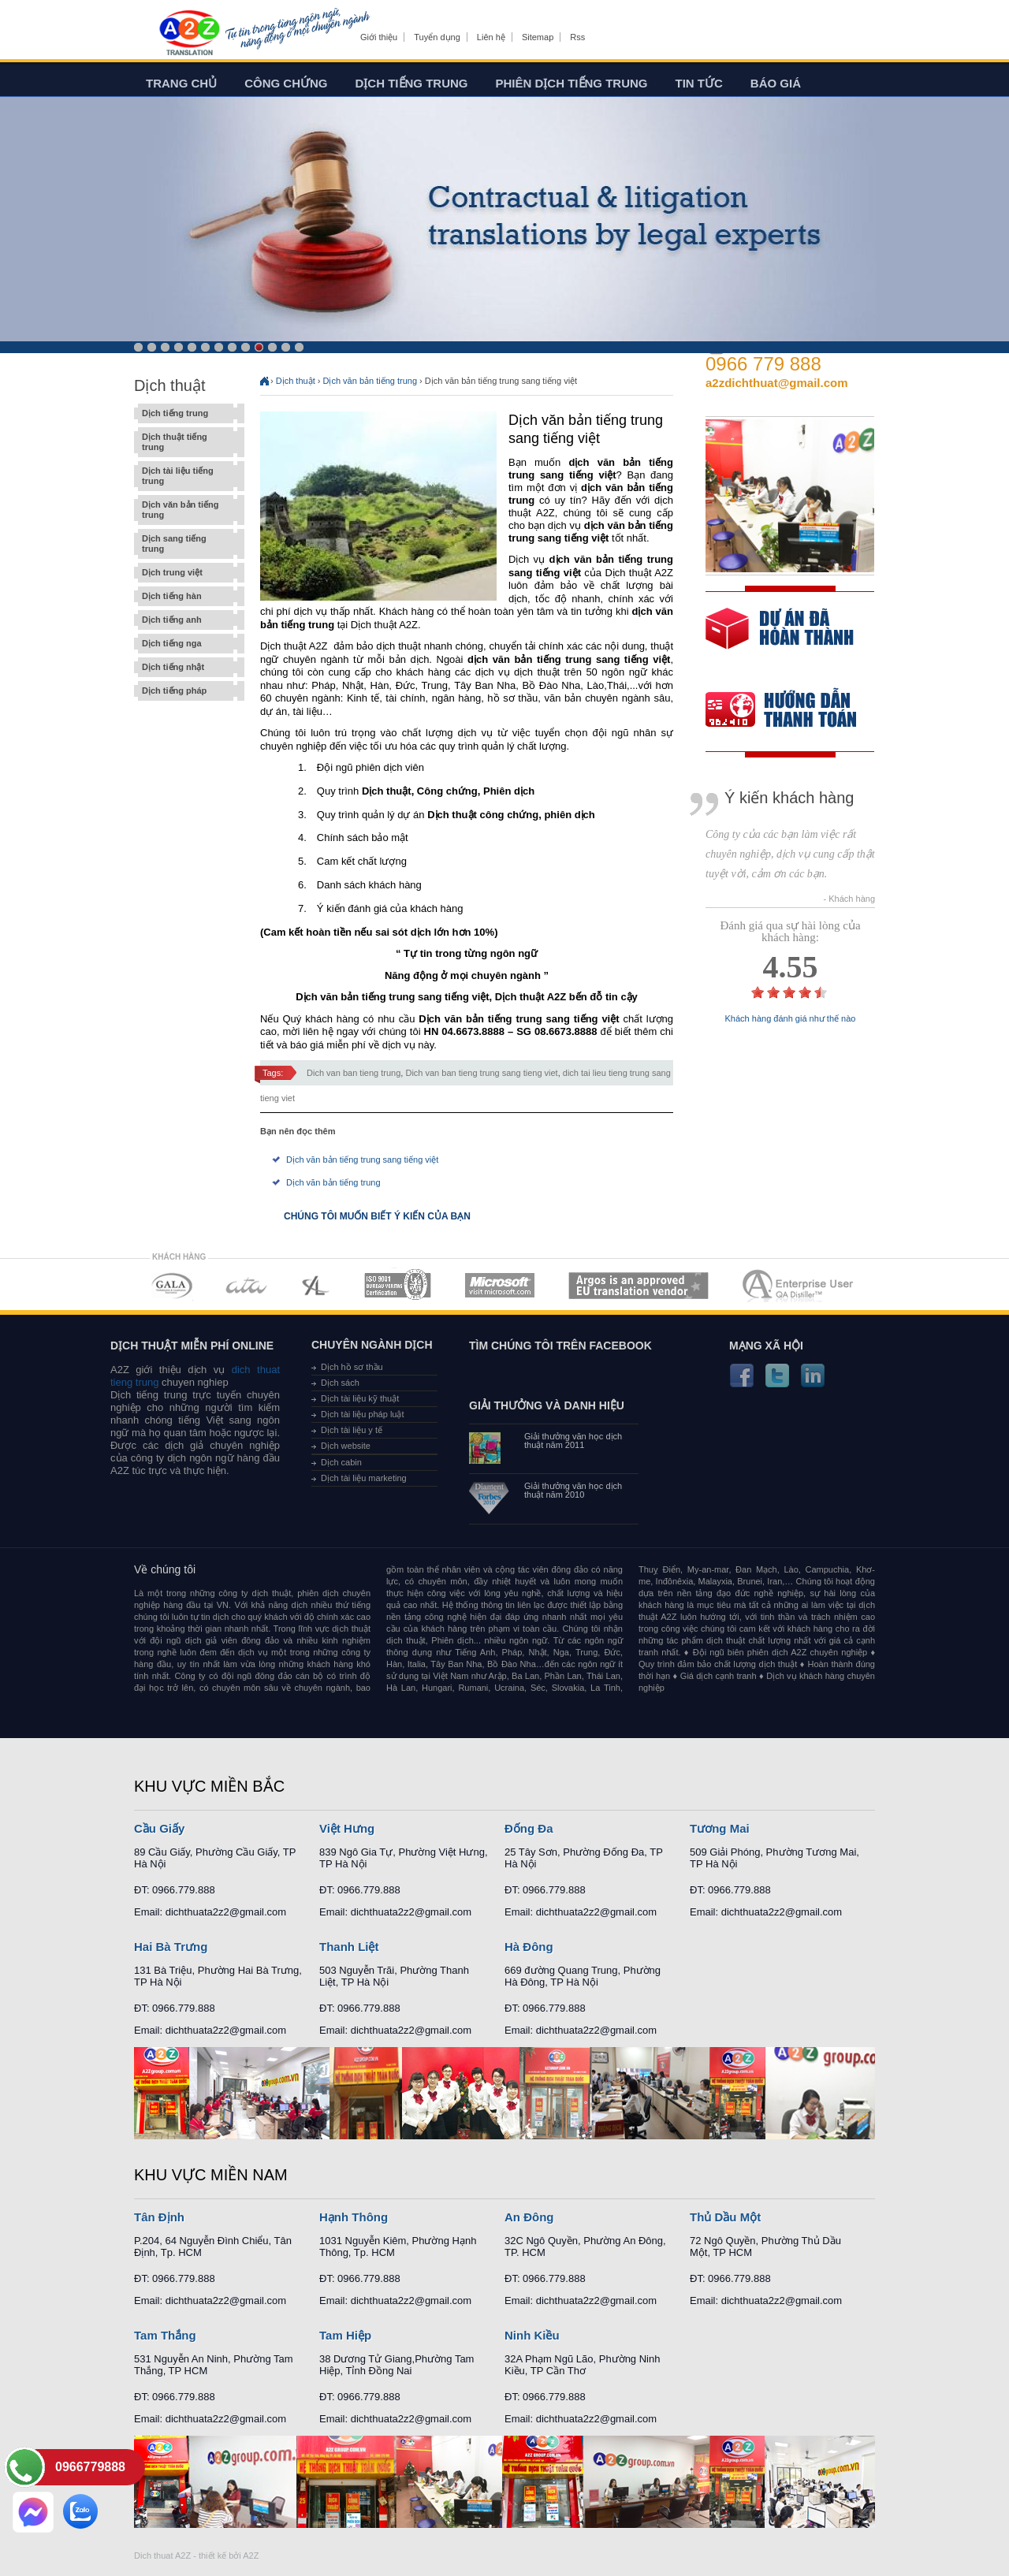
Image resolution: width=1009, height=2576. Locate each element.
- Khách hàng (849, 899)
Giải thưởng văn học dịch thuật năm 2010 (573, 1490)
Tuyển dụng (437, 37)
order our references (794, 711)
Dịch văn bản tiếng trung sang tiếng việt (362, 1159)
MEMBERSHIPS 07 (799, 1285)
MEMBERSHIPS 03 (316, 1285)
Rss (577, 37)
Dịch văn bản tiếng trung (185, 510)
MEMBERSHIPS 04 (397, 1285)
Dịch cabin (341, 1462)
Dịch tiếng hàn (185, 596)
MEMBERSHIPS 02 (247, 1285)
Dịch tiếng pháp (185, 691)
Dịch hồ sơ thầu (352, 1367)
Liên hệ (491, 37)
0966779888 (90, 2467)
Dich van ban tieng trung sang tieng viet (481, 1073)
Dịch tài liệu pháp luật (362, 1414)
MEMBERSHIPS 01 (171, 1285)
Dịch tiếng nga (185, 643)
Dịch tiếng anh (185, 620)
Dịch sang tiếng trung (185, 544)
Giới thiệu (378, 37)
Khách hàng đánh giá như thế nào (790, 1018)
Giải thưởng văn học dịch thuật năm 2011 (573, 1441)
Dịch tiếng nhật (185, 667)
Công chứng (285, 83)
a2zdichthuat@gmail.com (777, 383)
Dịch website (345, 1445)
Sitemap (537, 37)
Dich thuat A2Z (162, 2555)
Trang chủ (181, 83)
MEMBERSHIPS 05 (500, 1285)
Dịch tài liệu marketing (364, 1478)
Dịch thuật (295, 380)
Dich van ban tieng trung (353, 1073)
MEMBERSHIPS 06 (639, 1285)
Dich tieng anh (189, 34)
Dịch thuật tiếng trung (185, 442)
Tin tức (699, 83)
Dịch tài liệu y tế (351, 1430)
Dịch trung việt (185, 573)
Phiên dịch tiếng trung (572, 83)
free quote (780, 640)
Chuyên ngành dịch (372, 1344)
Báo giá (775, 83)
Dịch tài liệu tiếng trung (185, 476)
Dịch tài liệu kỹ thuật (360, 1398)
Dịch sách (340, 1382)
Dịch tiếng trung (412, 83)
